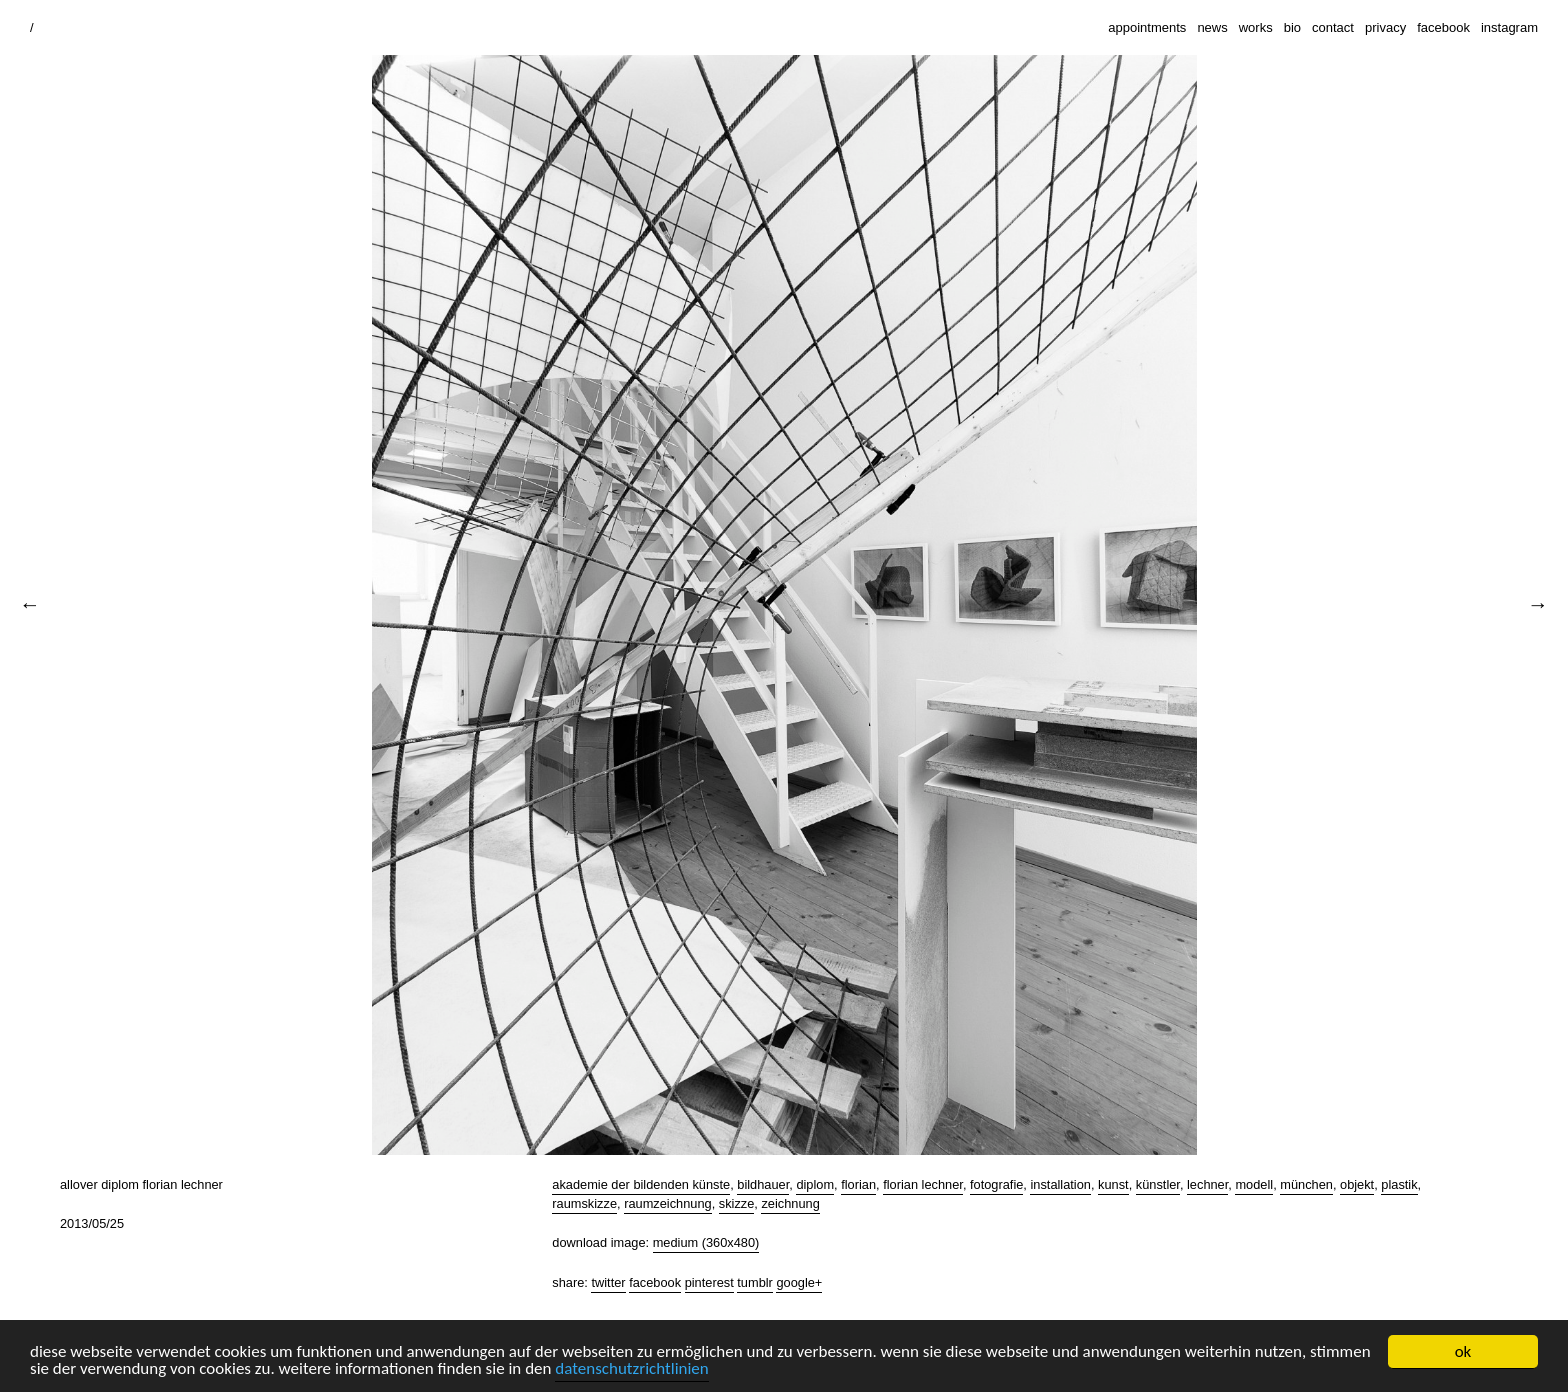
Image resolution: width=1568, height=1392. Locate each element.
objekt (1357, 1184)
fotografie (996, 1184)
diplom (815, 1184)
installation (1060, 1184)
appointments (1147, 27)
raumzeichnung (668, 1203)
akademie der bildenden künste (641, 1184)
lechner (1207, 1184)
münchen (1306, 1184)
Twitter (608, 1282)
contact (1333, 27)
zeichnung (790, 1203)
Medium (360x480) (706, 1242)
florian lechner (923, 1184)
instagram (1509, 27)
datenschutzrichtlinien (631, 1369)
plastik (1399, 1184)
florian (858, 1184)
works (1256, 27)
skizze (737, 1203)
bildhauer (763, 1184)
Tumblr (755, 1282)
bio (1292, 27)
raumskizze (584, 1203)
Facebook (655, 1282)
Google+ (799, 1282)
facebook (1443, 27)
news (1212, 27)
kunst (1113, 1184)
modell (1254, 1184)
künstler (1158, 1184)
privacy (1385, 27)
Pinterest (709, 1282)
